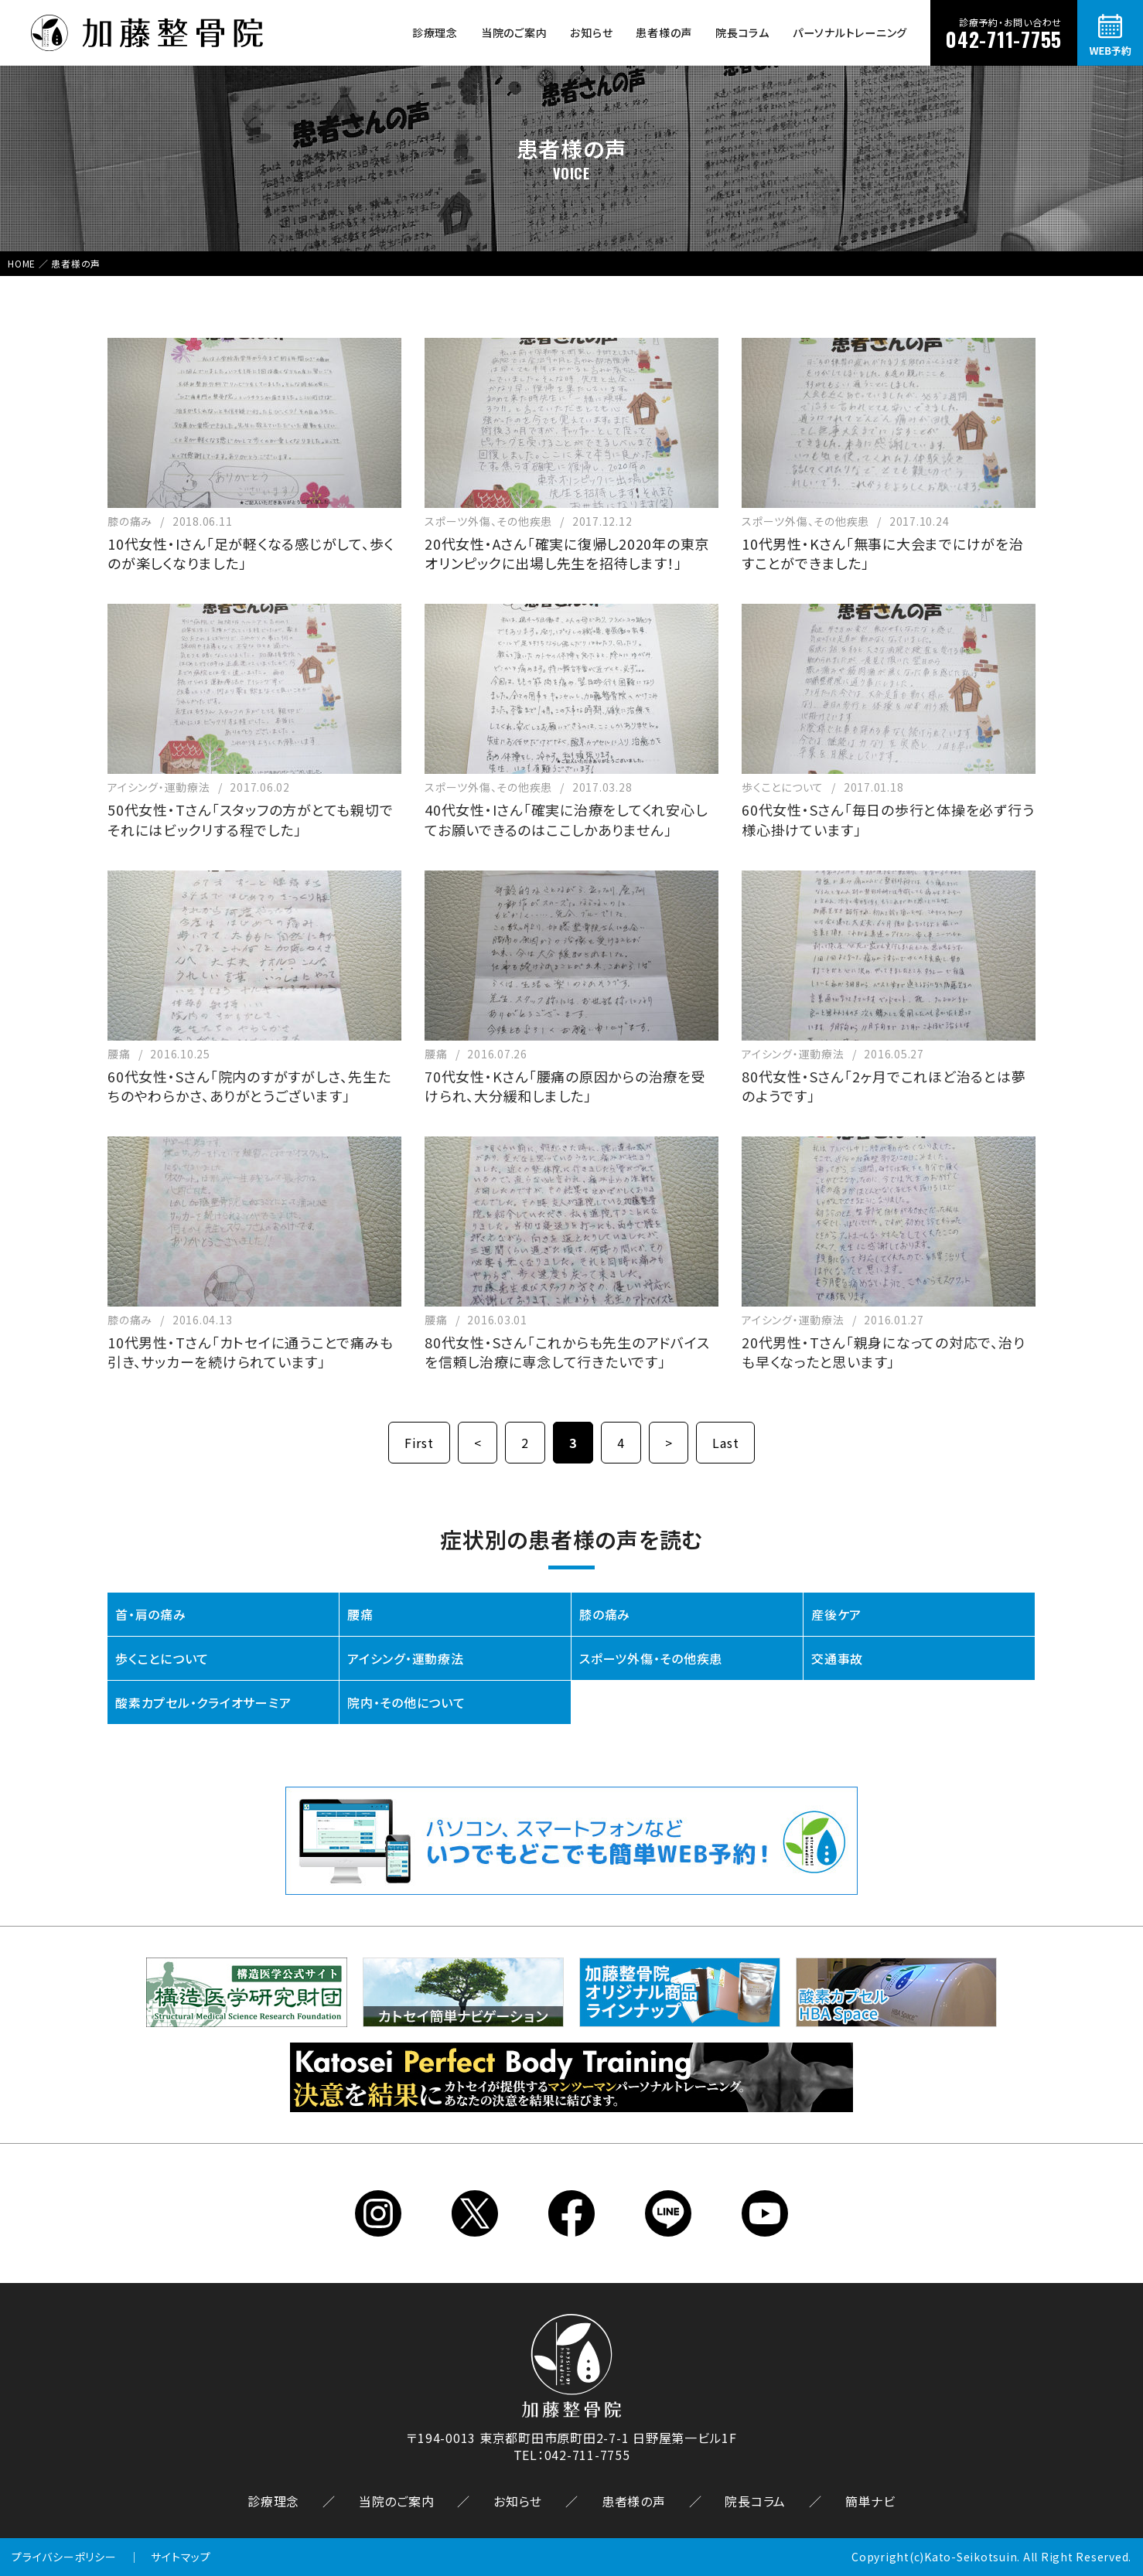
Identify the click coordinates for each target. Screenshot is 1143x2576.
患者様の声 (664, 32)
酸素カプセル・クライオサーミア (203, 1702)
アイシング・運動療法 (405, 1658)
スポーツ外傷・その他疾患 (650, 1658)
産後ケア (836, 1614)
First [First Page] (419, 1442)
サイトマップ (181, 2556)
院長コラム (742, 32)
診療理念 (435, 32)
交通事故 (837, 1658)
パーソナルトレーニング (850, 32)
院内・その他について (406, 1702)
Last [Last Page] (725, 1442)
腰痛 (360, 1614)
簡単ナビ (870, 2501)
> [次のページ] (669, 1442)
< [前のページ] (478, 1442)
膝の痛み (604, 1614)
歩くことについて (162, 1658)
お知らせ (591, 32)
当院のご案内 (514, 32)
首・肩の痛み (150, 1614)
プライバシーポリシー (64, 2556)
